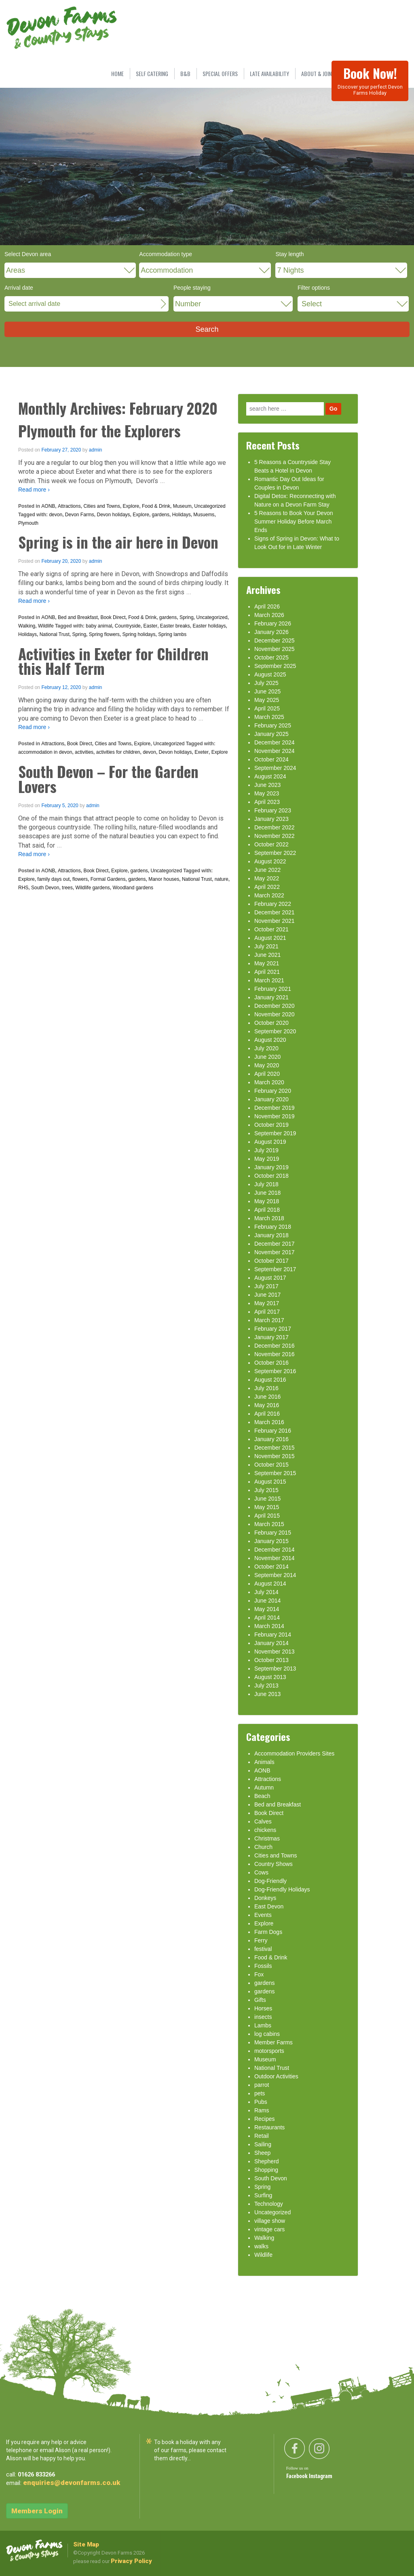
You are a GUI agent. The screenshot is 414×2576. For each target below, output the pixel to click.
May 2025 (266, 700)
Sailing (262, 2144)
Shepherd (266, 2161)
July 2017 (266, 1286)
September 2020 (275, 1031)
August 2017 (270, 1277)
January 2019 (271, 1167)
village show (269, 2221)
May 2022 (266, 878)
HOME (117, 73)
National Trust (55, 634)
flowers (80, 879)
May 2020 (266, 1065)
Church (263, 1847)
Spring (187, 617)
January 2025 (271, 734)
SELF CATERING (152, 73)
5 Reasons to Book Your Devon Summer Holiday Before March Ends (293, 521)
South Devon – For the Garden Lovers (108, 778)
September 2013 (275, 1668)
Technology (268, 2204)
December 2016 (274, 1345)
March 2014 (269, 1626)
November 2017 (274, 1252)
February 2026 (272, 623)
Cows (261, 1872)
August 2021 (270, 938)
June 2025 (267, 691)
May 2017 (266, 1303)
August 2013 (270, 1677)
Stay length (289, 254)
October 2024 (271, 759)
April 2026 (267, 606)
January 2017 (271, 1337)
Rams (261, 2110)
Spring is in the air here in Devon (118, 542)
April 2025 (267, 708)
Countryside (128, 626)
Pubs (260, 2102)
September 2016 (275, 1371)
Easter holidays (209, 626)
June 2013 (267, 1694)
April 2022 (267, 887)
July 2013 (266, 1685)
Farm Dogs (268, 1932)
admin (95, 450)
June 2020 (267, 1057)
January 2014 (271, 1643)
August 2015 (270, 1481)
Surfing (263, 2195)
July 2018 (266, 1184)
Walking (26, 626)
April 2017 (267, 1311)
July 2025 (266, 683)
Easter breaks (175, 626)
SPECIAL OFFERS (220, 73)
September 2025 (275, 666)
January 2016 (271, 1439)
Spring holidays (138, 634)
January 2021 (271, 997)
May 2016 (266, 1405)
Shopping (266, 2170)
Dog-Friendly (270, 1881)
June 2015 (267, 1498)
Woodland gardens (132, 887)
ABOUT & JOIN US (320, 73)
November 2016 (274, 1354)
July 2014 (266, 1592)
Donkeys (265, 1898)
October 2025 (271, 657)
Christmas (267, 1838)
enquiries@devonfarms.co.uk (71, 2482)
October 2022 (271, 844)
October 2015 (271, 1464)
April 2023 (267, 802)
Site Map (86, 2544)
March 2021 (269, 980)
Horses (263, 2008)
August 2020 (270, 1040)
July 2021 (266, 946)
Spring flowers (104, 634)
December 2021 (274, 912)
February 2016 (272, 1430)
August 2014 (270, 1583)
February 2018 (272, 1226)
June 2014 (267, 1600)
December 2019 (274, 1108)
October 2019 (271, 1125)
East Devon (268, 1906)
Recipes (264, 2119)
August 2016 (270, 1379)
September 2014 (275, 1575)
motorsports (269, 2051)
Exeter (201, 752)
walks (261, 2246)
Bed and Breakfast (78, 617)
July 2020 (266, 1048)
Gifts (260, 2000)
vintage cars (269, 2229)
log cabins (267, 2034)
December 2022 (274, 827)
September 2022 (275, 853)
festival (263, 1949)
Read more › (34, 489)
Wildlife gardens (92, 887)
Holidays (181, 514)
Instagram (320, 2476)
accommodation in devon (45, 752)
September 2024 (275, 768)
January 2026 (271, 632)
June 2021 (267, 955)
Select (312, 304)
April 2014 (267, 1617)
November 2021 (274, 921)
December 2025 (274, 640)
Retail (261, 2136)
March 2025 (269, 717)
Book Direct (112, 617)
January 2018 (271, 1235)
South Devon (45, 887)
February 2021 (272, 989)
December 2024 (274, 742)
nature (221, 879)
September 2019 (275, 1133)
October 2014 (271, 1566)
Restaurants (269, 2127)
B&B (185, 73)
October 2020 (271, 1023)
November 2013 (274, 1651)
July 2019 (266, 1150)
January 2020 (271, 1099)
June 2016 (267, 1396)
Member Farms (273, 2042)
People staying (192, 287)
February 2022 (272, 904)
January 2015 (271, 1541)
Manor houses (163, 879)
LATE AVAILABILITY (269, 73)
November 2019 (274, 1116)
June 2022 (267, 870)
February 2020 (272, 1091)
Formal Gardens (108, 879)
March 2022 (269, 895)
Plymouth (28, 523)
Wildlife (46, 626)
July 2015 (266, 1490)
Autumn (264, 1787)
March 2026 (269, 615)
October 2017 (271, 1260)
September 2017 (275, 1269)
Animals (264, 1762)
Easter (150, 626)
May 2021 (266, 963)
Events (263, 1915)
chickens (265, 1830)
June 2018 (267, 1192)
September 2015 (275, 1473)
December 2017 (274, 1243)
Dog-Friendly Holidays (282, 1889)
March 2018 (269, 1218)
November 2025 (274, 649)
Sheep (262, 2153)
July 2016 (266, 1388)
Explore (131, 506)
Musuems (203, 514)
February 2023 (272, 810)
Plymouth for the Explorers (99, 431)
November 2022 (274, 836)
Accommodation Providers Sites (294, 1753)
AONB (48, 506)
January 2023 (271, 819)
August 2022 (270, 861)
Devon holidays (113, 514)
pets (259, 2093)
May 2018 (266, 1201)
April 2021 (267, 972)
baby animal (99, 626)
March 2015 (269, 1524)
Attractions (69, 506)
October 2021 (271, 929)
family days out (53, 879)
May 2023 (266, 793)
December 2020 (274, 1006)
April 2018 (267, 1209)
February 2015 (272, 1532)
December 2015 (274, 1447)
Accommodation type (165, 254)
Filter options (314, 287)
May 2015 (266, 1507)
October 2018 (271, 1175)
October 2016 (271, 1362)
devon (55, 514)
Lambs (262, 2025)
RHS (23, 887)
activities (84, 752)
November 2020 (274, 1014)
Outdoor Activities (276, 2076)
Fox (259, 1974)
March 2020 (269, 1082)
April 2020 (267, 1074)
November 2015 (274, 1456)
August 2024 (270, 776)
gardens (160, 514)
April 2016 (267, 1413)
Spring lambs (172, 634)
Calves (263, 1821)
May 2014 (266, 1609)
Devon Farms (79, 514)
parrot (261, 2085)
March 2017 (269, 1320)
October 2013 (271, 1660)
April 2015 (267, 1515)
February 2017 (272, 1328)
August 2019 (270, 1142)
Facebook (297, 2476)
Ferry (261, 1940)
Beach (262, 1796)
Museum (182, 506)
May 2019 (266, 1158)
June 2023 (267, 785)
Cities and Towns (101, 506)
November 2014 (274, 1558)
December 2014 (274, 1549)
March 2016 (269, 1422)
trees (67, 887)
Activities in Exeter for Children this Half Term (113, 661)
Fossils (263, 1966)
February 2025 (272, 725)
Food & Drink (156, 506)
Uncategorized (209, 506)
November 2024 (274, 751)
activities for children (118, 752)
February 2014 (272, 1634)
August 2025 (270, 674)
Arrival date (18, 287)
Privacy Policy (131, 2561)
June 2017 (267, 1294)
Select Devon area (27, 254)
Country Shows (273, 1864)
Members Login (37, 2511)
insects (263, 2017)
